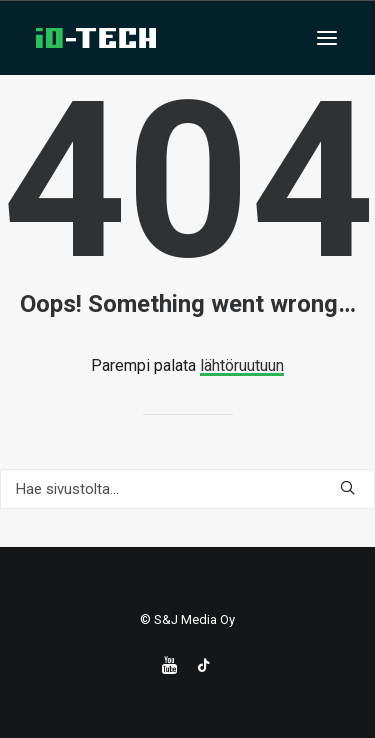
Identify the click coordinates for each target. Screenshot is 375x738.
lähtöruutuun (242, 365)
